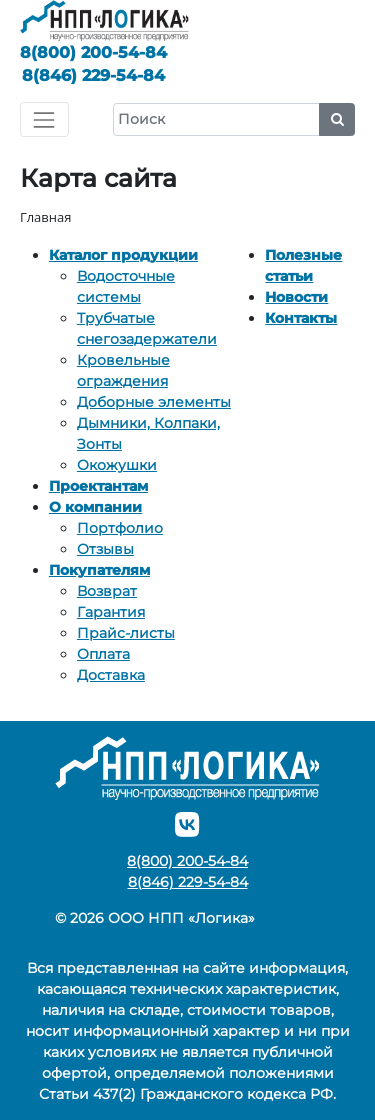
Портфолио (120, 528)
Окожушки (117, 465)
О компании (95, 507)
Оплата (103, 654)
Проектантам (98, 486)
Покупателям (99, 570)
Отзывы (105, 549)
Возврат (107, 591)
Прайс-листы (126, 633)
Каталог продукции (123, 255)
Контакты (301, 318)
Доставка (111, 675)
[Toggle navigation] (44, 119)
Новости (296, 297)
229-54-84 (93, 75)
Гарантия (111, 612)
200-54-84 (93, 52)
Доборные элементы (154, 402)
